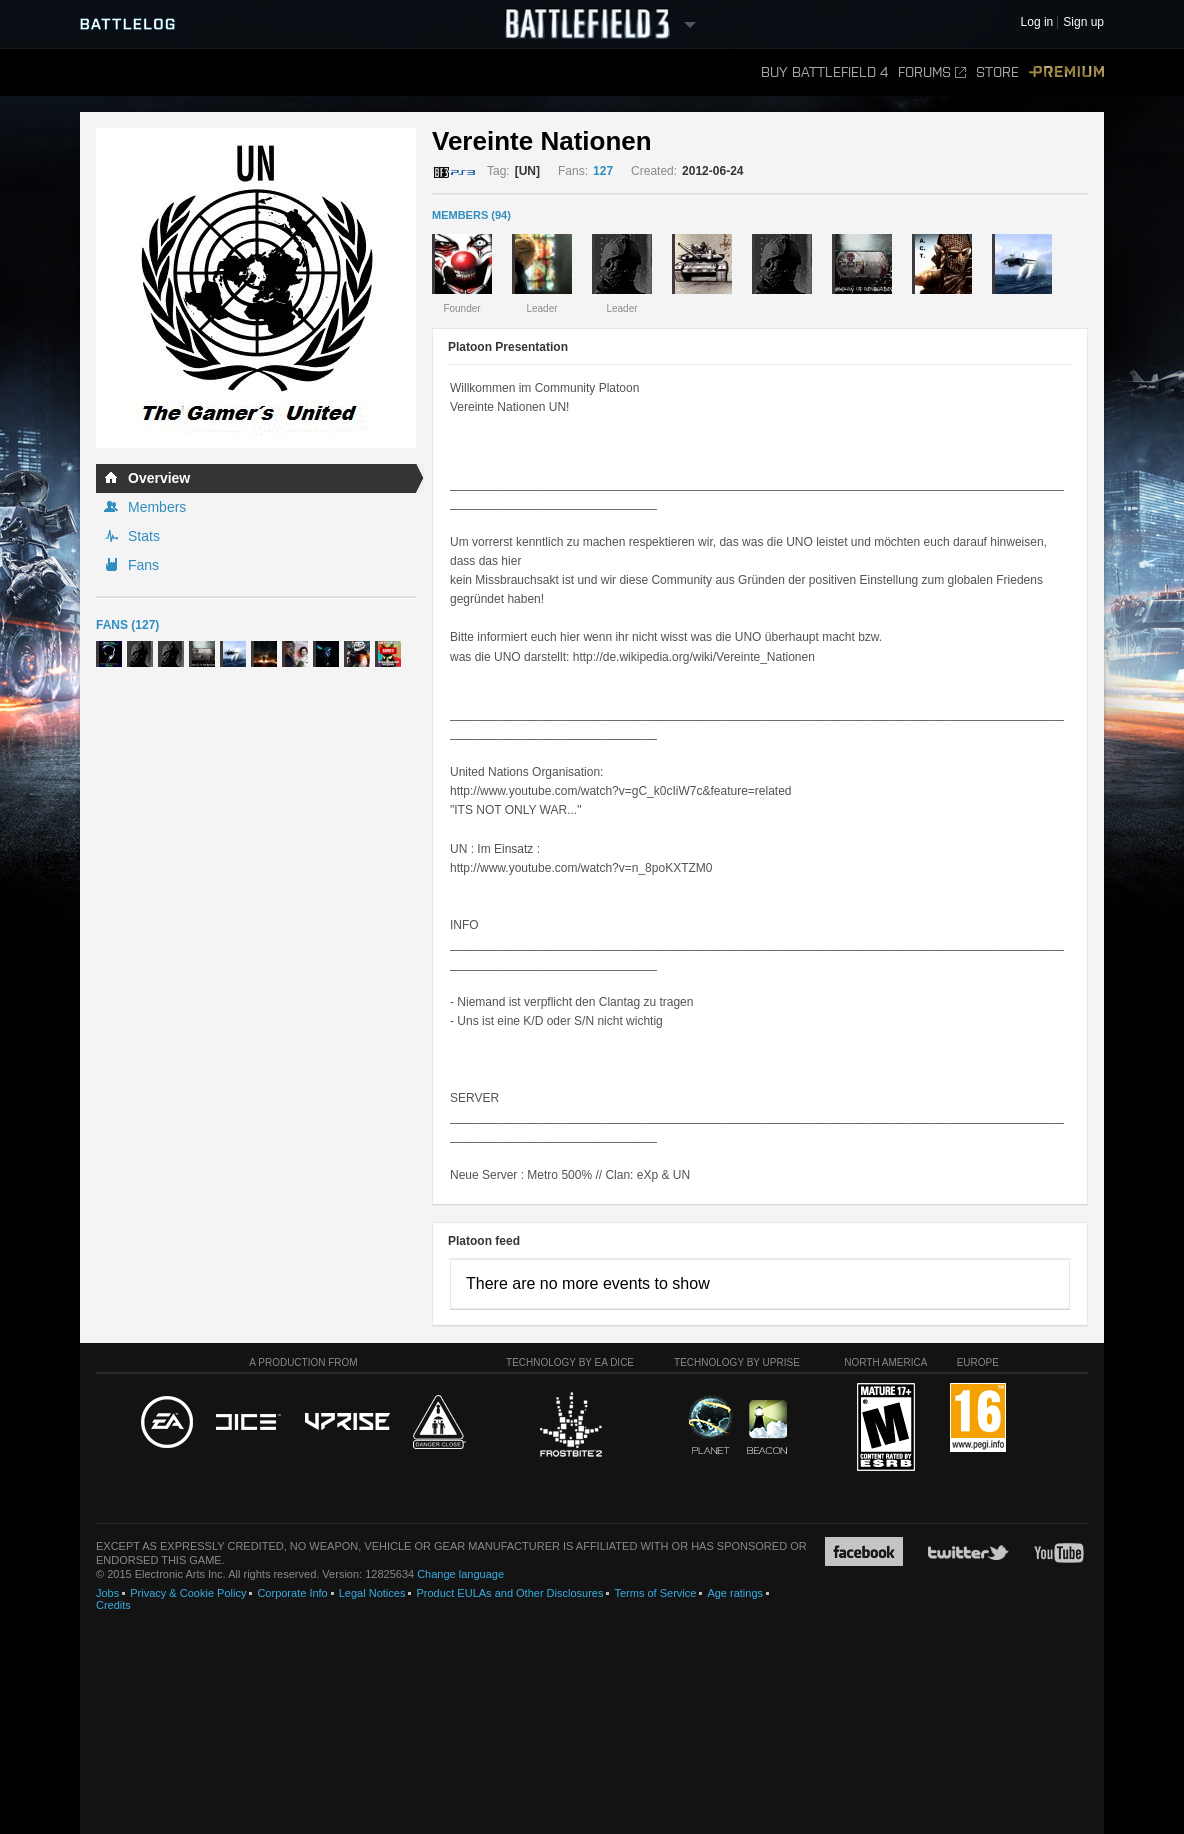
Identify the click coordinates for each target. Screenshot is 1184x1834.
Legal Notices (372, 1593)
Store (997, 72)
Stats (144, 536)
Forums (932, 72)
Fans (143, 565)
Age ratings (735, 1593)
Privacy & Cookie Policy (188, 1593)
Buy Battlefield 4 (824, 72)
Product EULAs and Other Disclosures (509, 1593)
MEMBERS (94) (471, 215)
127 (603, 171)
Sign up (1083, 22)
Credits (113, 1605)
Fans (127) (127, 625)
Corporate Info (292, 1593)
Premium (1066, 72)
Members (157, 507)
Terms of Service (655, 1593)
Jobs (107, 1593)
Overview (159, 478)
